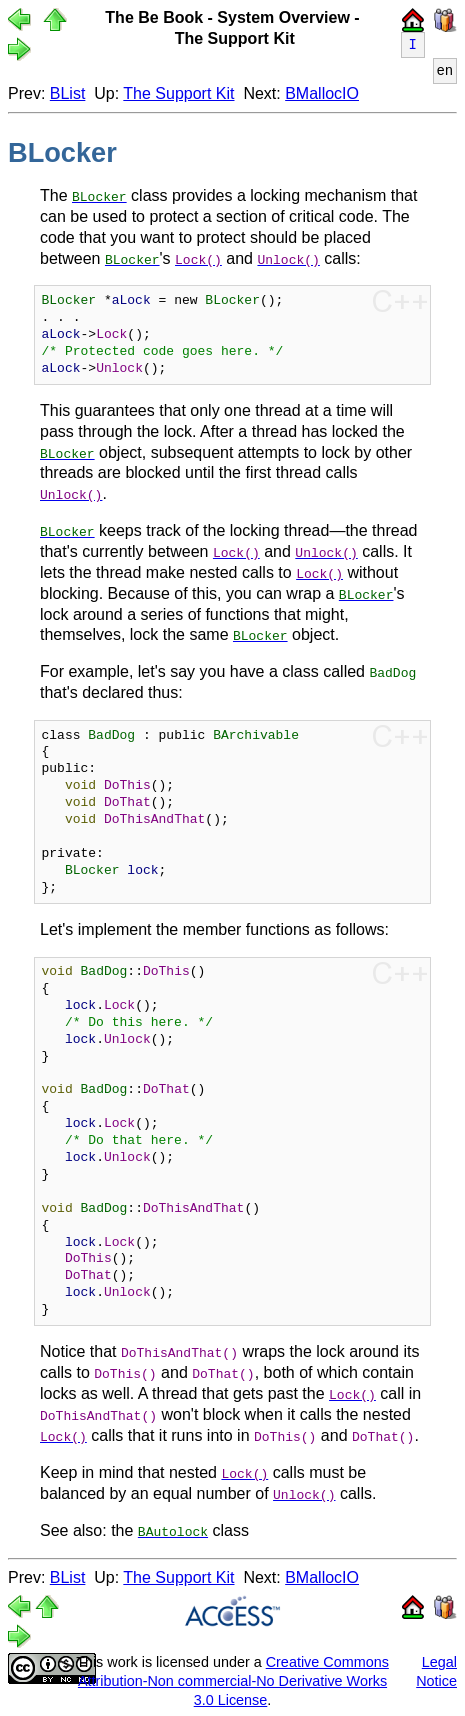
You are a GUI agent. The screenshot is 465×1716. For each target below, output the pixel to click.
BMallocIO (322, 93)
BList (68, 93)
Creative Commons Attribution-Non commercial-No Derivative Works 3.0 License (233, 1679)
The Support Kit (178, 93)
